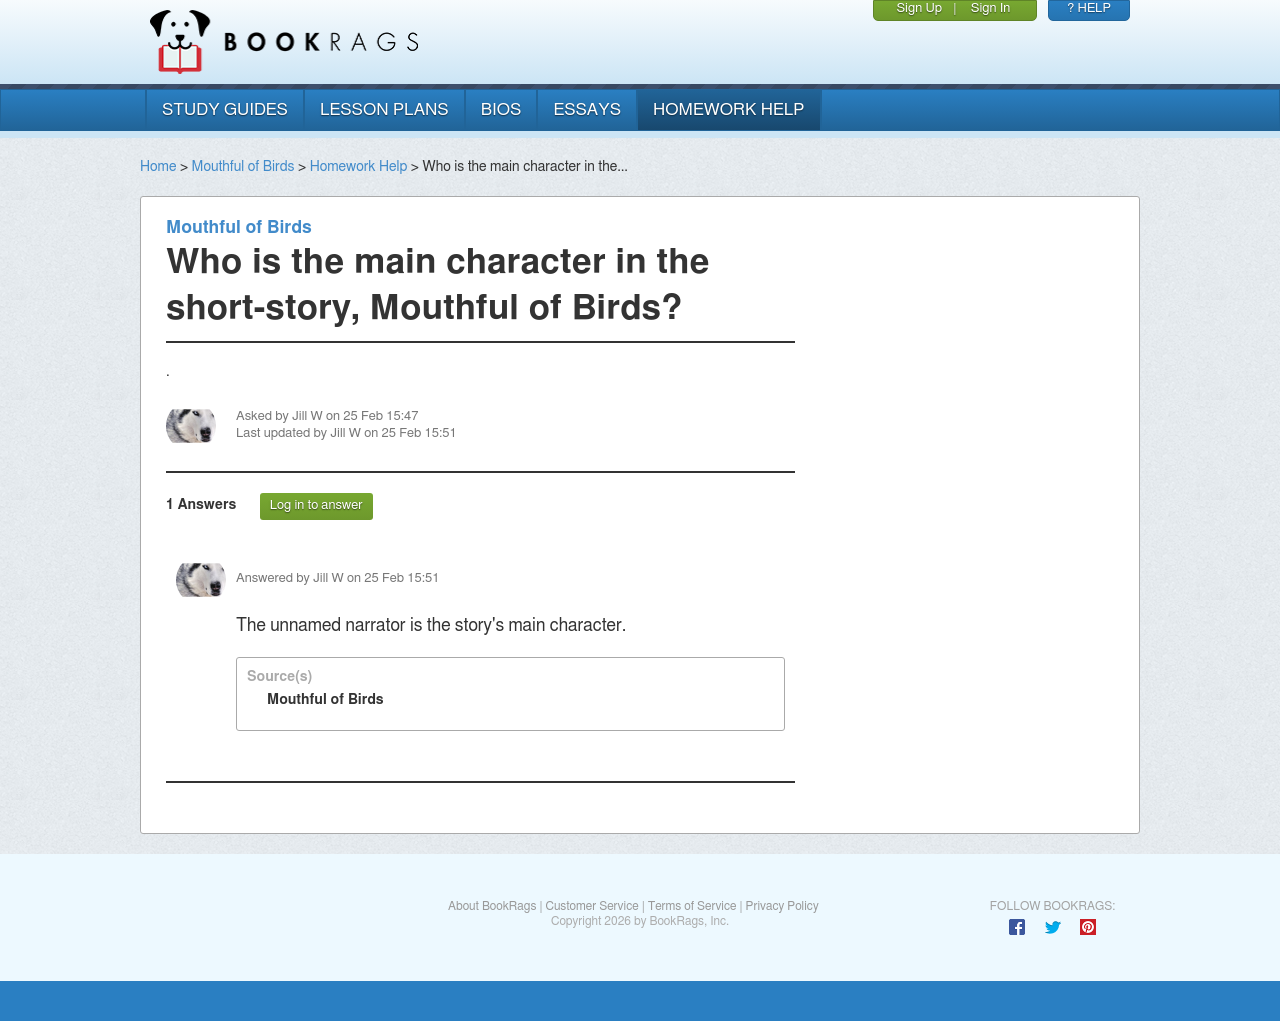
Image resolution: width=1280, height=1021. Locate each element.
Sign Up (919, 8)
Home (158, 167)
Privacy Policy (782, 906)
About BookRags (492, 906)
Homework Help (359, 167)
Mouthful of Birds (243, 167)
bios (501, 109)
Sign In (991, 8)
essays (587, 109)
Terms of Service (692, 906)
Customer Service (591, 906)
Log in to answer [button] (316, 505)
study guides (225, 109)
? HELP (1089, 8)
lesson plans (384, 109)
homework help (729, 109)
